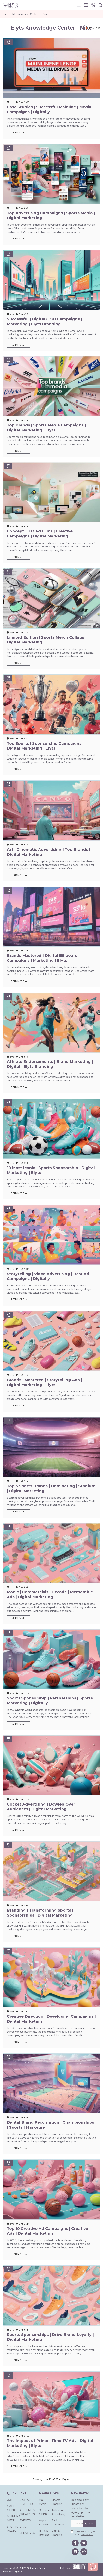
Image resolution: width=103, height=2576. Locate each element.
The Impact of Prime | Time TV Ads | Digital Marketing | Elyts (50, 2443)
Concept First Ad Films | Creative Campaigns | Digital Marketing (40, 533)
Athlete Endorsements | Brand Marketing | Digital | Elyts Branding (50, 1064)
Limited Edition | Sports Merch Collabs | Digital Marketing (46, 640)
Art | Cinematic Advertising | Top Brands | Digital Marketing (48, 852)
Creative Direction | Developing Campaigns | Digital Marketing (51, 2019)
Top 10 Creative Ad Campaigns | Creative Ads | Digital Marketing (47, 2231)
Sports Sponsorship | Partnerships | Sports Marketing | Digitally (50, 1700)
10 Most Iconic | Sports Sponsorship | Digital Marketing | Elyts (51, 1170)
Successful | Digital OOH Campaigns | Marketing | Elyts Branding (44, 321)
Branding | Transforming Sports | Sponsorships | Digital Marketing (40, 1913)
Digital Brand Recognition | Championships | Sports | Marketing (50, 2125)
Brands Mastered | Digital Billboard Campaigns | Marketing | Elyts (42, 958)
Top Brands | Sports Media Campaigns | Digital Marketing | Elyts (46, 427)
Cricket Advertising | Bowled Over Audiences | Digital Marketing (41, 1807)
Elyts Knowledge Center (24, 14)
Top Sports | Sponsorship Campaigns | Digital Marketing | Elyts (45, 746)
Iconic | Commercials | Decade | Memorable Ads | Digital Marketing (50, 1594)
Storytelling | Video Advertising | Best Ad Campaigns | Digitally (48, 1276)
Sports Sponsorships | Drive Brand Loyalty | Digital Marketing (50, 2337)
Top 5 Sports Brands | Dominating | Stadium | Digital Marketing (51, 1488)
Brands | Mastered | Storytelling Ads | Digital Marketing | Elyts (44, 1382)
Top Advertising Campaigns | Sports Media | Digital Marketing (51, 215)
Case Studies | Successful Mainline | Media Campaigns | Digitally (49, 109)
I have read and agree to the (83, 2533)
